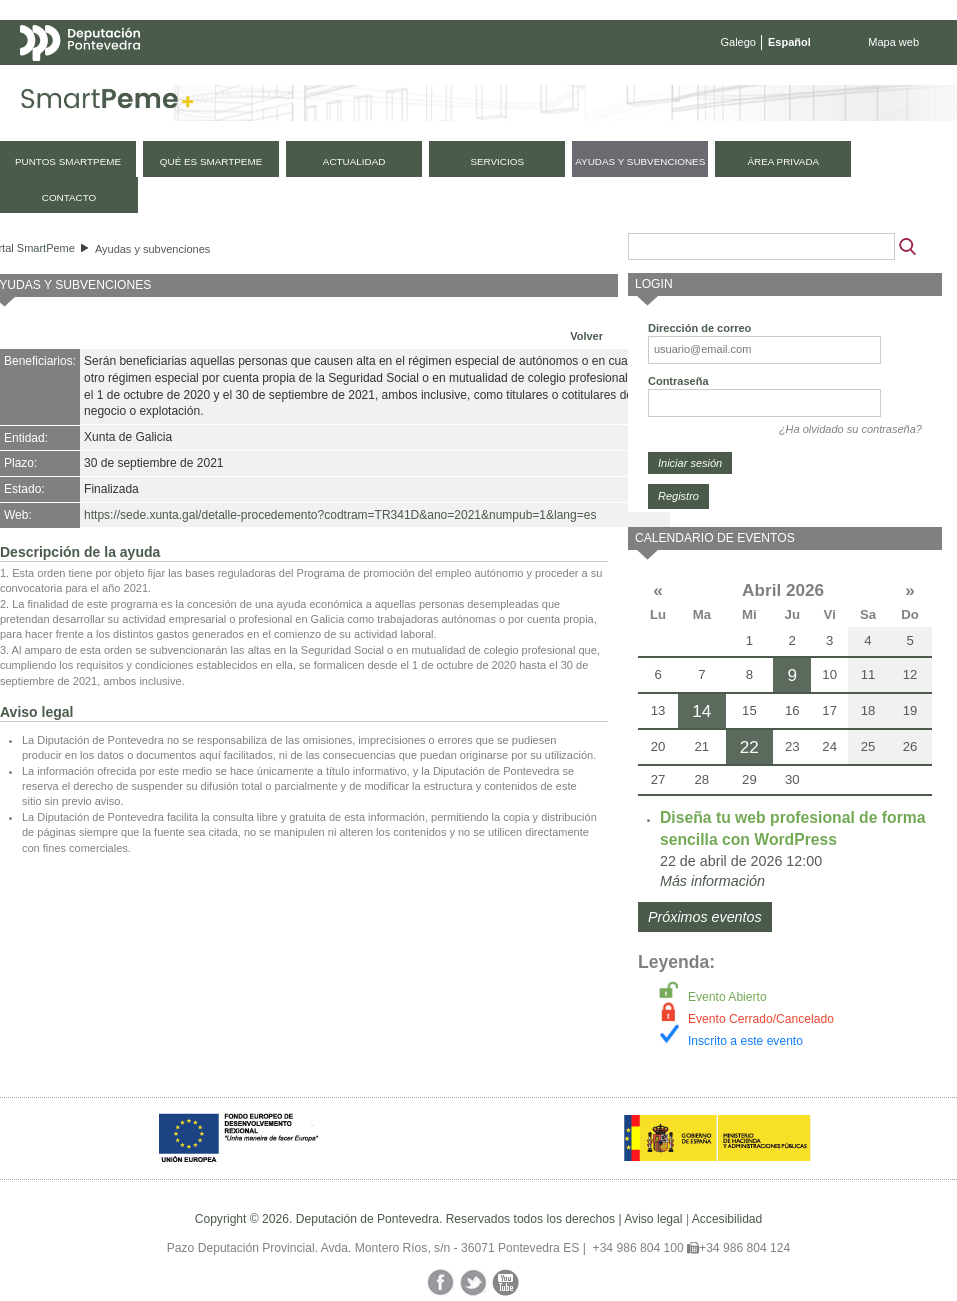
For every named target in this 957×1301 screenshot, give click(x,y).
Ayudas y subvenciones (152, 249)
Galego (738, 42)
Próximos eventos (705, 917)
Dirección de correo (699, 328)
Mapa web (893, 42)
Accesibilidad (727, 1219)
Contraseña (678, 381)
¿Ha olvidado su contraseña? (850, 429)
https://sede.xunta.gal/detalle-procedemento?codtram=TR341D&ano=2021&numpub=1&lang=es (340, 515)
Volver (586, 336)
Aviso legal (653, 1219)
